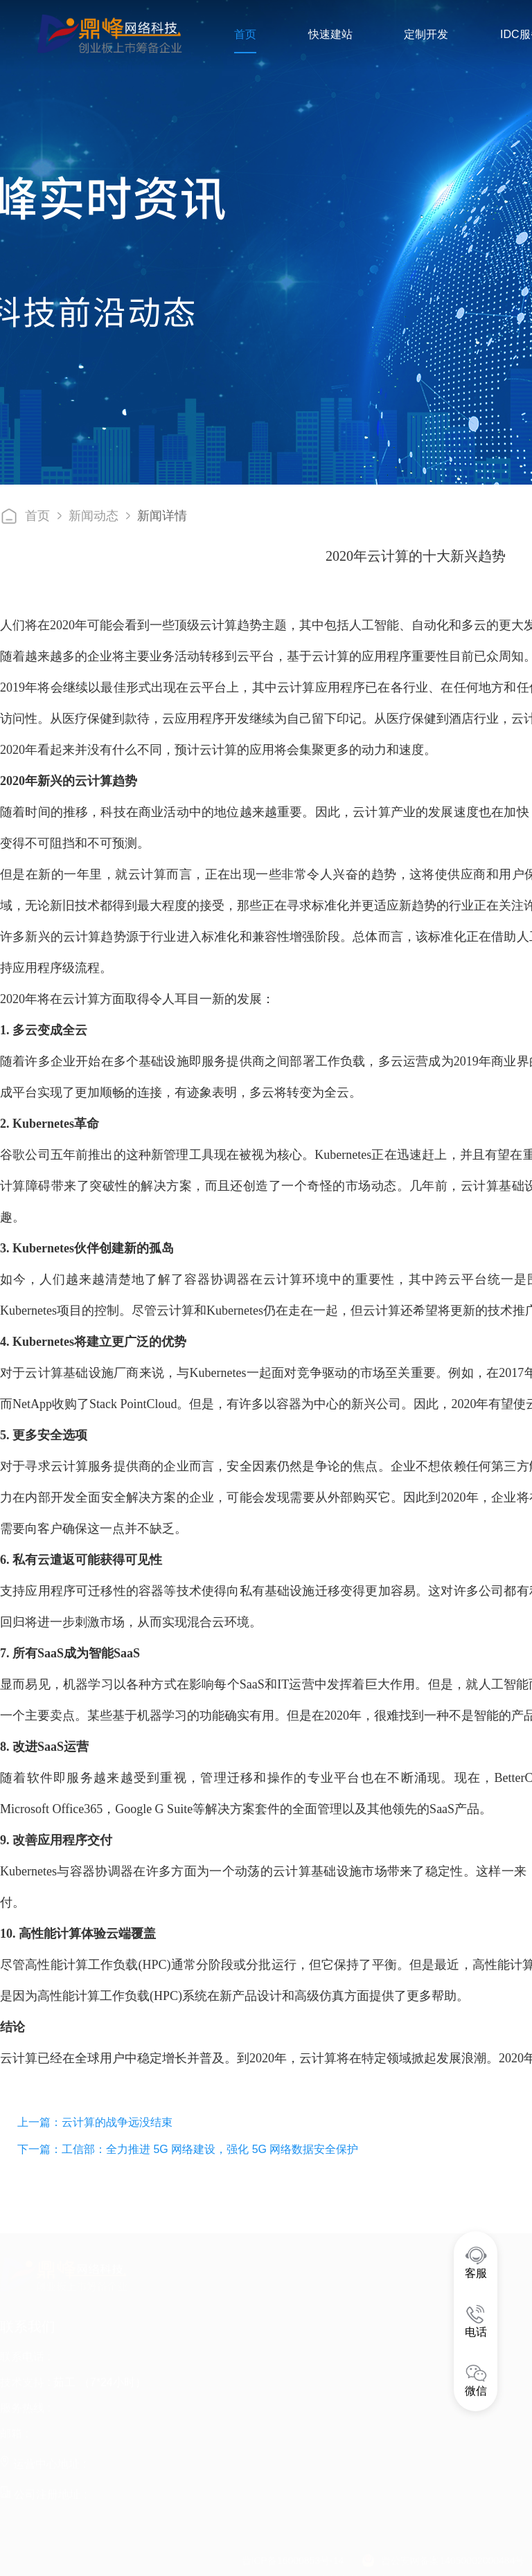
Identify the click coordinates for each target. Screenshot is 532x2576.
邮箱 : (14, 2428)
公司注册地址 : (43, 2489)
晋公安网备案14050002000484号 (452, 2555)
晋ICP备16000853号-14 (293, 2555)
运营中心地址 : (43, 2459)
